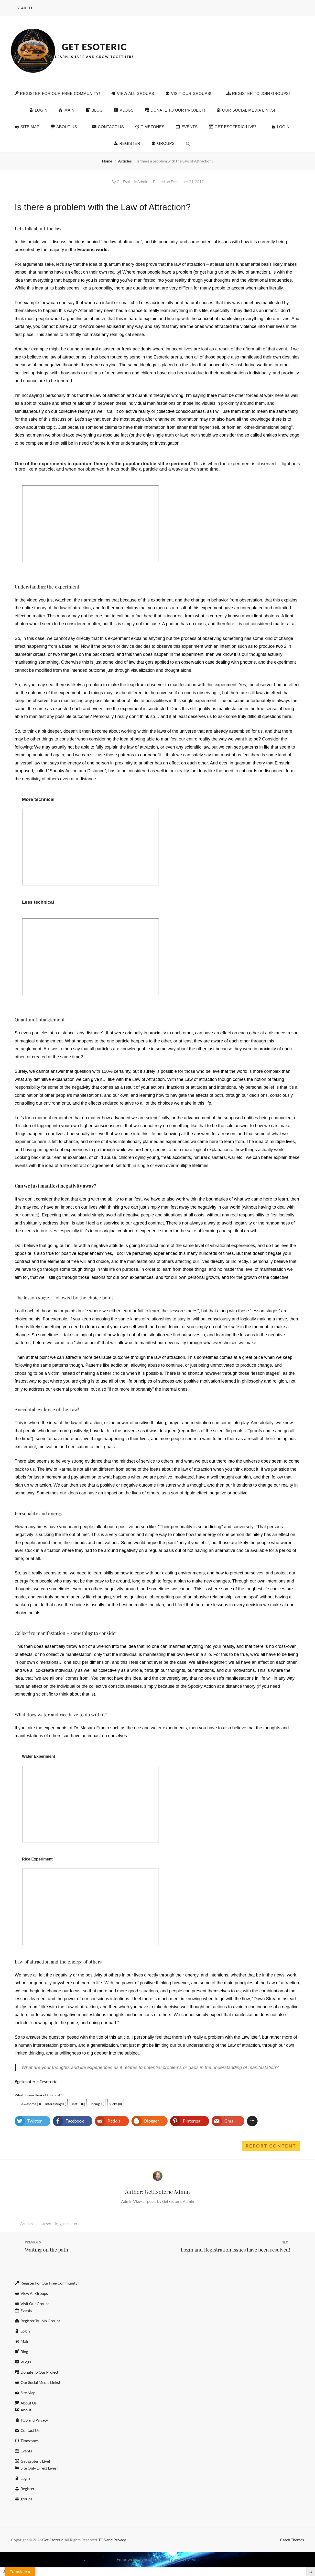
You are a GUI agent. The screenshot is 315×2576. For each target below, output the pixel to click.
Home (107, 161)
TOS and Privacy (112, 2539)
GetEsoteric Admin (132, 181)
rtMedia (191, 2559)
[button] (188, 143)
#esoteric (50, 2223)
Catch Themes (292, 2539)
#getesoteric (69, 2223)
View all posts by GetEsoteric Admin (163, 2201)
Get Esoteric (94, 46)
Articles (125, 161)
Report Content (271, 2146)
